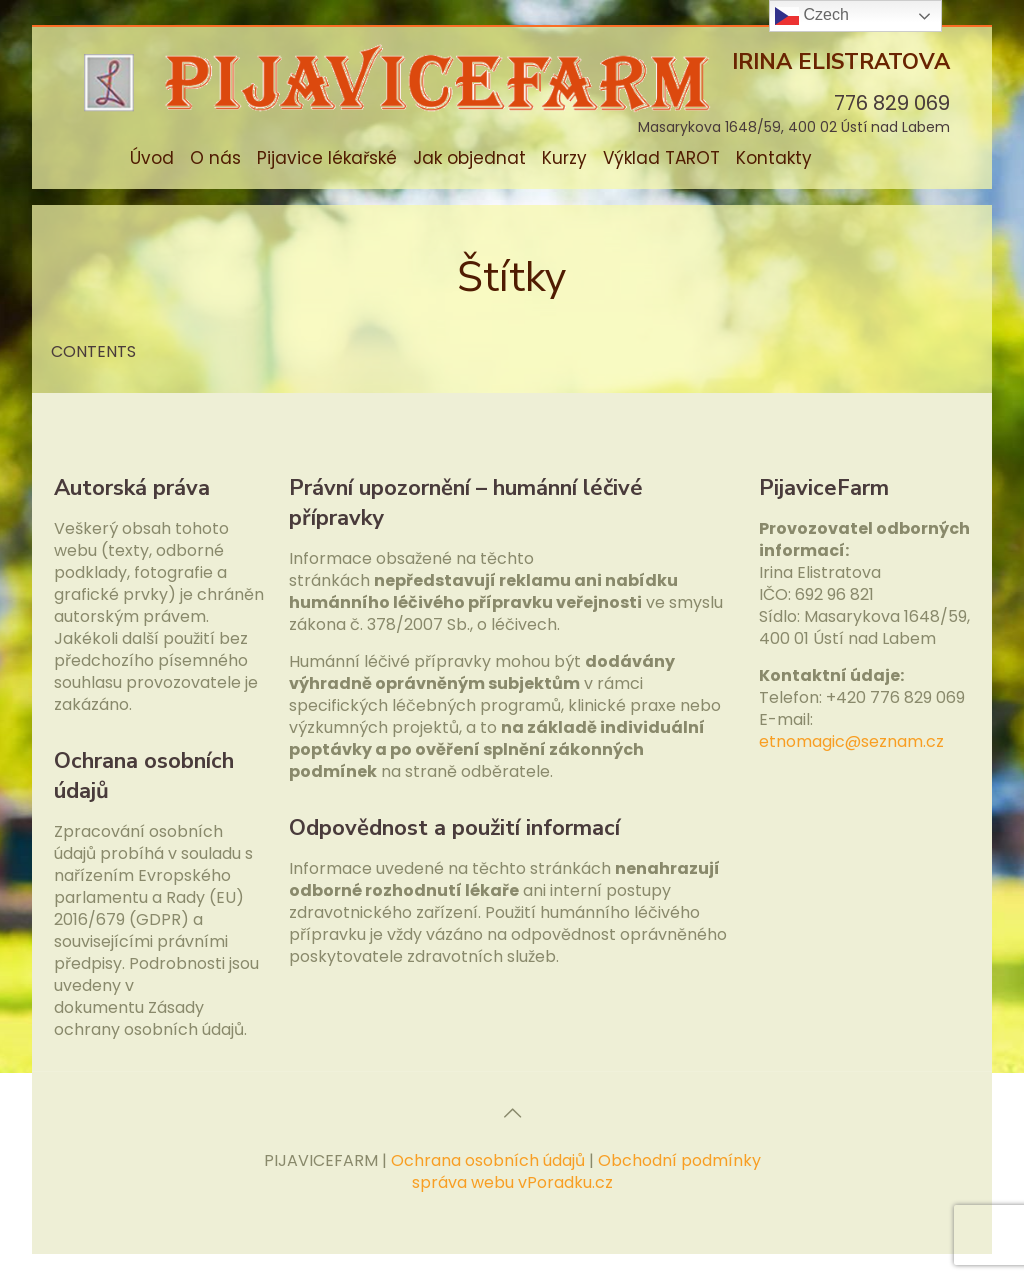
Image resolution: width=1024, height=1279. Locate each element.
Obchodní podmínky (679, 1160)
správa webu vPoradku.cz (512, 1182)
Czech (812, 16)
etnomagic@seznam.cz (851, 741)
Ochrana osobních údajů (488, 1160)
